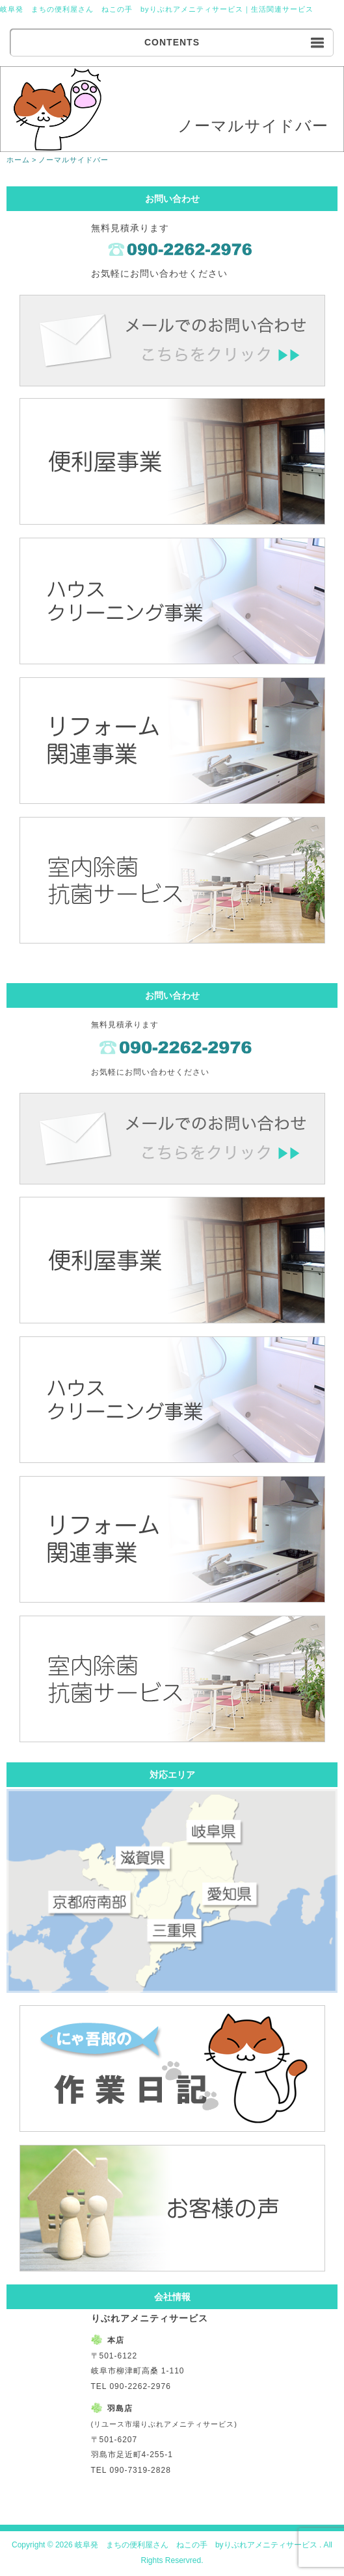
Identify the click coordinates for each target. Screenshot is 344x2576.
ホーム (18, 160)
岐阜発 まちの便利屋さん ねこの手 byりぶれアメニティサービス (121, 9)
